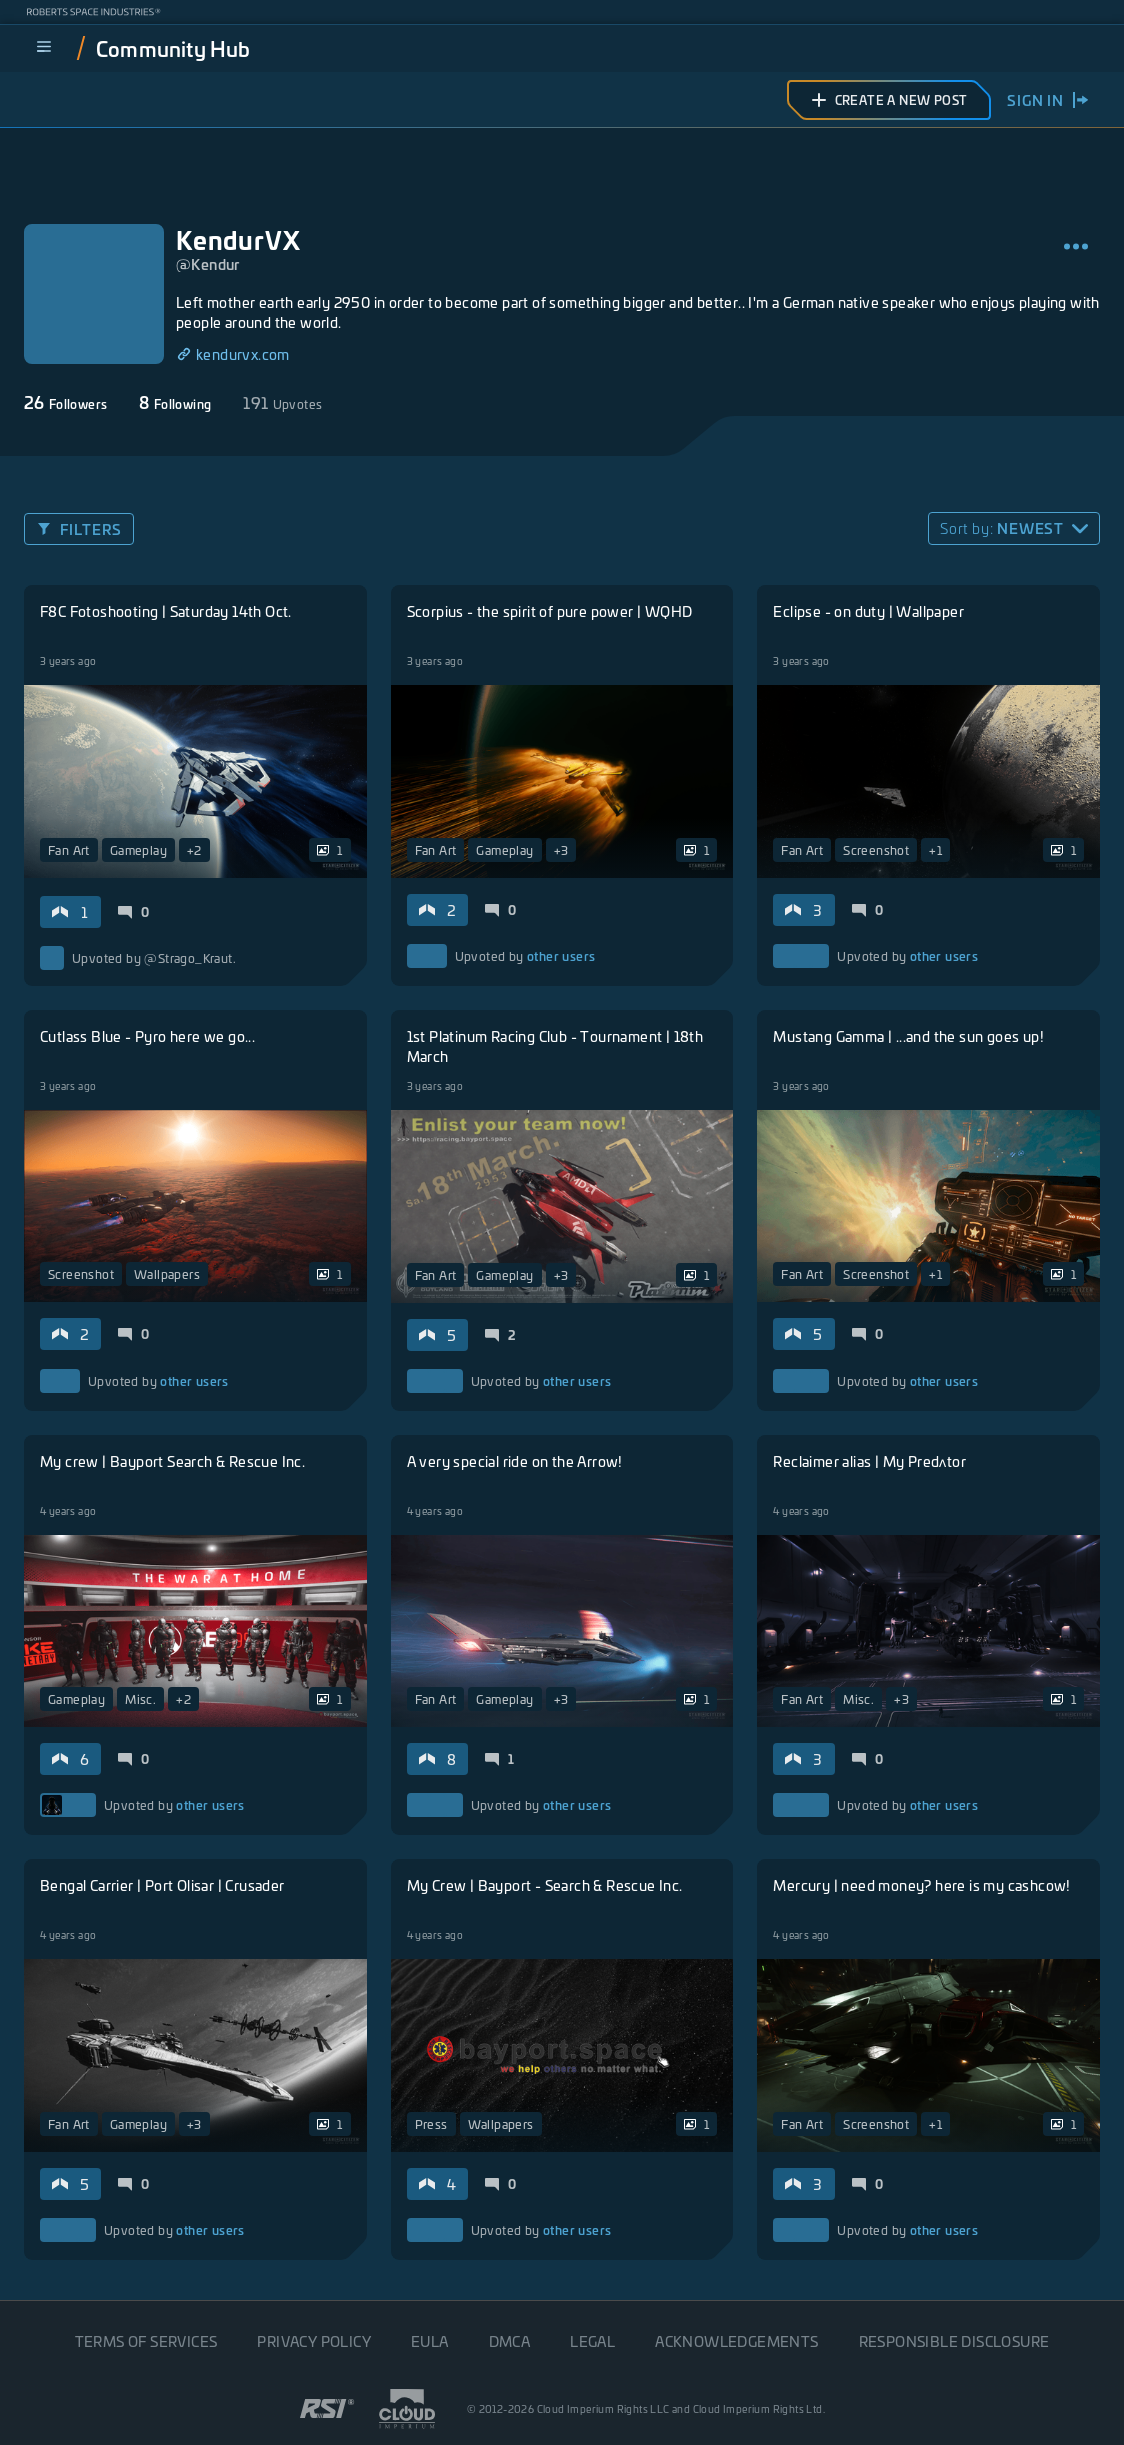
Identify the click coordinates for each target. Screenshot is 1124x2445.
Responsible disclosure (954, 2341)
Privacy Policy (314, 2341)
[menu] (44, 48)
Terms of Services (146, 2341)
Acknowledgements (736, 2341)
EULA (430, 2341)
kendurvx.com (233, 354)
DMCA (510, 2341)
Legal (592, 2341)
